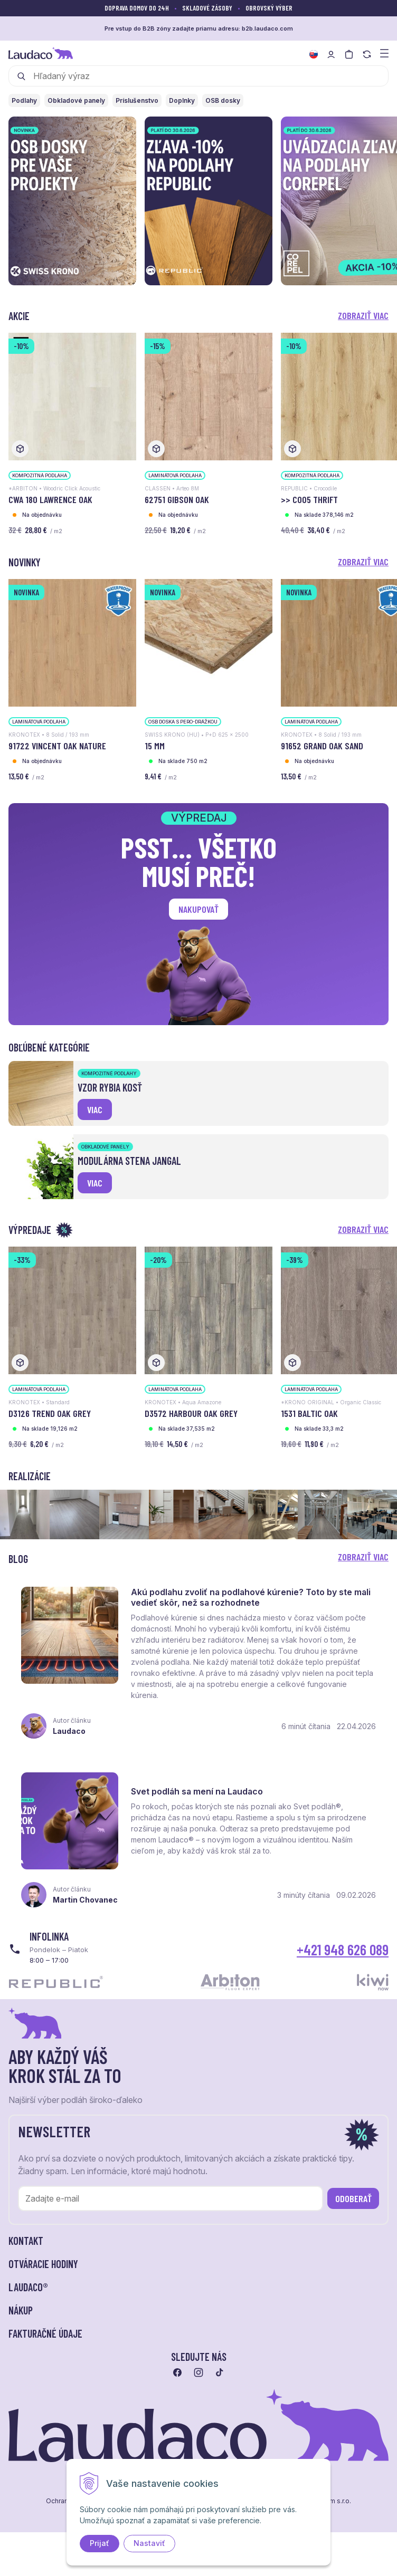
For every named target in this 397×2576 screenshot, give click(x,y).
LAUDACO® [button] (28, 2287)
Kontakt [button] (25, 2240)
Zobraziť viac (363, 315)
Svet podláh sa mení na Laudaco (197, 1791)
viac (94, 1109)
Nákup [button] (20, 2310)
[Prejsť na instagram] (198, 2372)
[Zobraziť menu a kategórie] (384, 52)
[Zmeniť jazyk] (313, 54)
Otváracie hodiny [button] (43, 2263)
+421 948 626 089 (343, 1949)
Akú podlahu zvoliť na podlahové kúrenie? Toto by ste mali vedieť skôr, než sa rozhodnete (251, 1597)
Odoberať (353, 2198)
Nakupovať (198, 909)
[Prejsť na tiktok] (219, 2372)
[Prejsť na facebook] (177, 2372)
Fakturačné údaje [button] (45, 2333)
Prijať (99, 2543)
